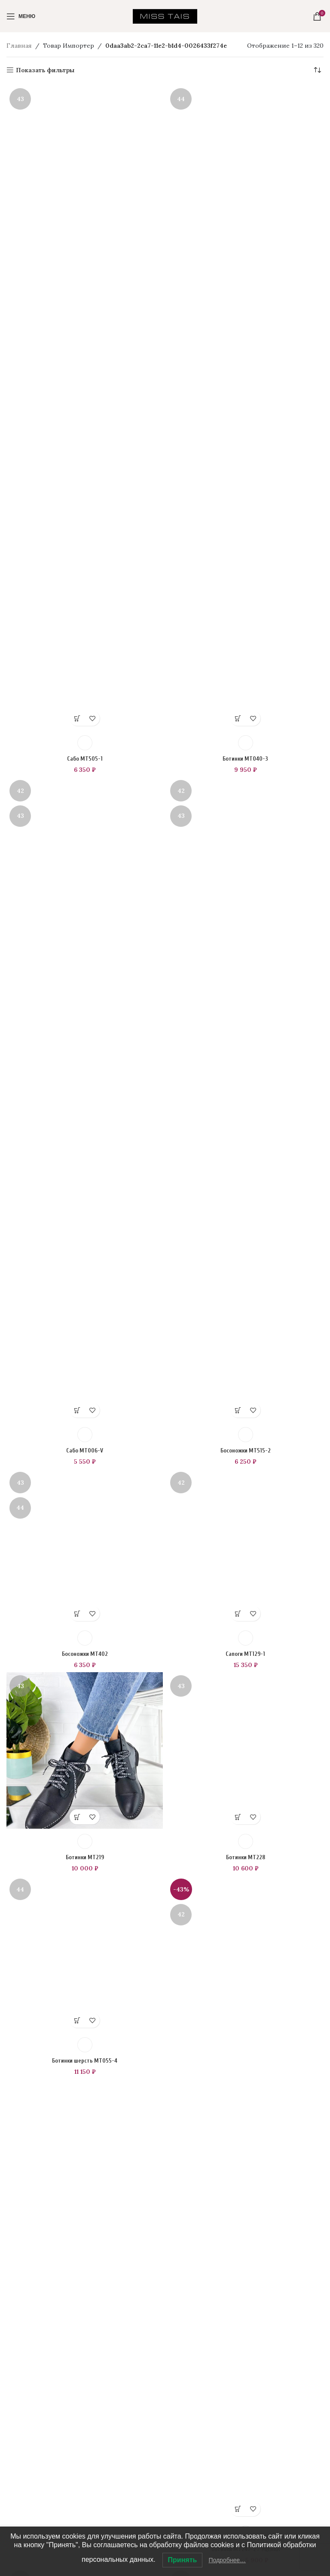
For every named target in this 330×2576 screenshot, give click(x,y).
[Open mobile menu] (21, 16)
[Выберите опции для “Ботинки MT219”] (77, 2305)
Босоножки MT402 (85, 2142)
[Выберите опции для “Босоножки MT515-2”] (237, 1410)
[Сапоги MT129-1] (245, 1791)
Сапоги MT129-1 (245, 2142)
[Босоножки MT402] (84, 1791)
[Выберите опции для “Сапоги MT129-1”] (237, 2101)
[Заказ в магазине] (317, 70)
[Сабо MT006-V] (84, 1099)
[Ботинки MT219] (84, 2239)
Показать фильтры (45, 70)
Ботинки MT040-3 (245, 758)
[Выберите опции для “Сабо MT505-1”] (77, 718)
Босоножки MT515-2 (246, 1450)
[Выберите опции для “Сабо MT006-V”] (77, 1410)
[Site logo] (165, 15)
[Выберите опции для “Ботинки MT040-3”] (237, 718)
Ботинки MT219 (85, 2345)
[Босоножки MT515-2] (245, 1099)
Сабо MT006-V (85, 1450)
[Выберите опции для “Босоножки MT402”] (77, 2101)
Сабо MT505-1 (85, 758)
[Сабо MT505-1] (84, 407)
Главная (19, 45)
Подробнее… (227, 2560)
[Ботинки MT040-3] (245, 407)
